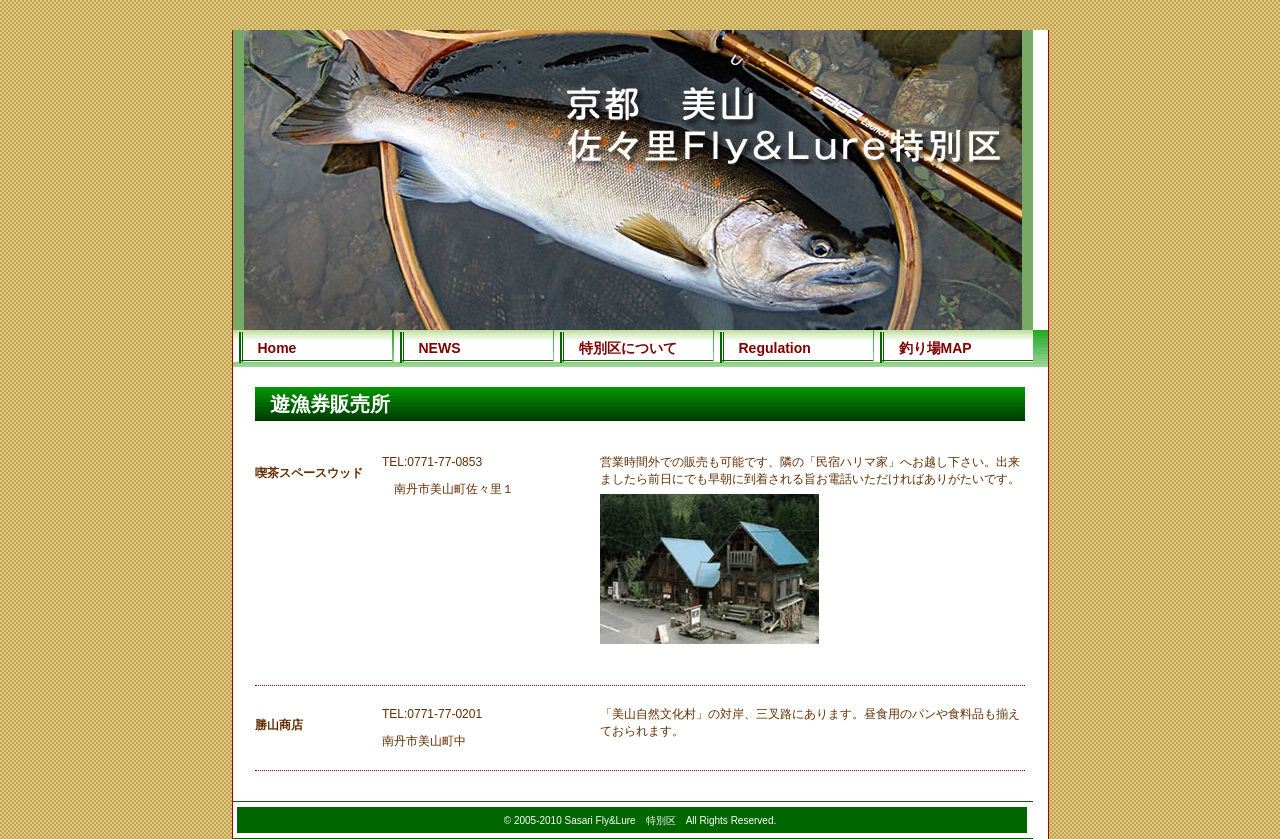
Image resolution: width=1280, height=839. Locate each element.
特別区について (628, 348)
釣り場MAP (935, 348)
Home (277, 348)
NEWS (440, 348)
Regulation (775, 348)
